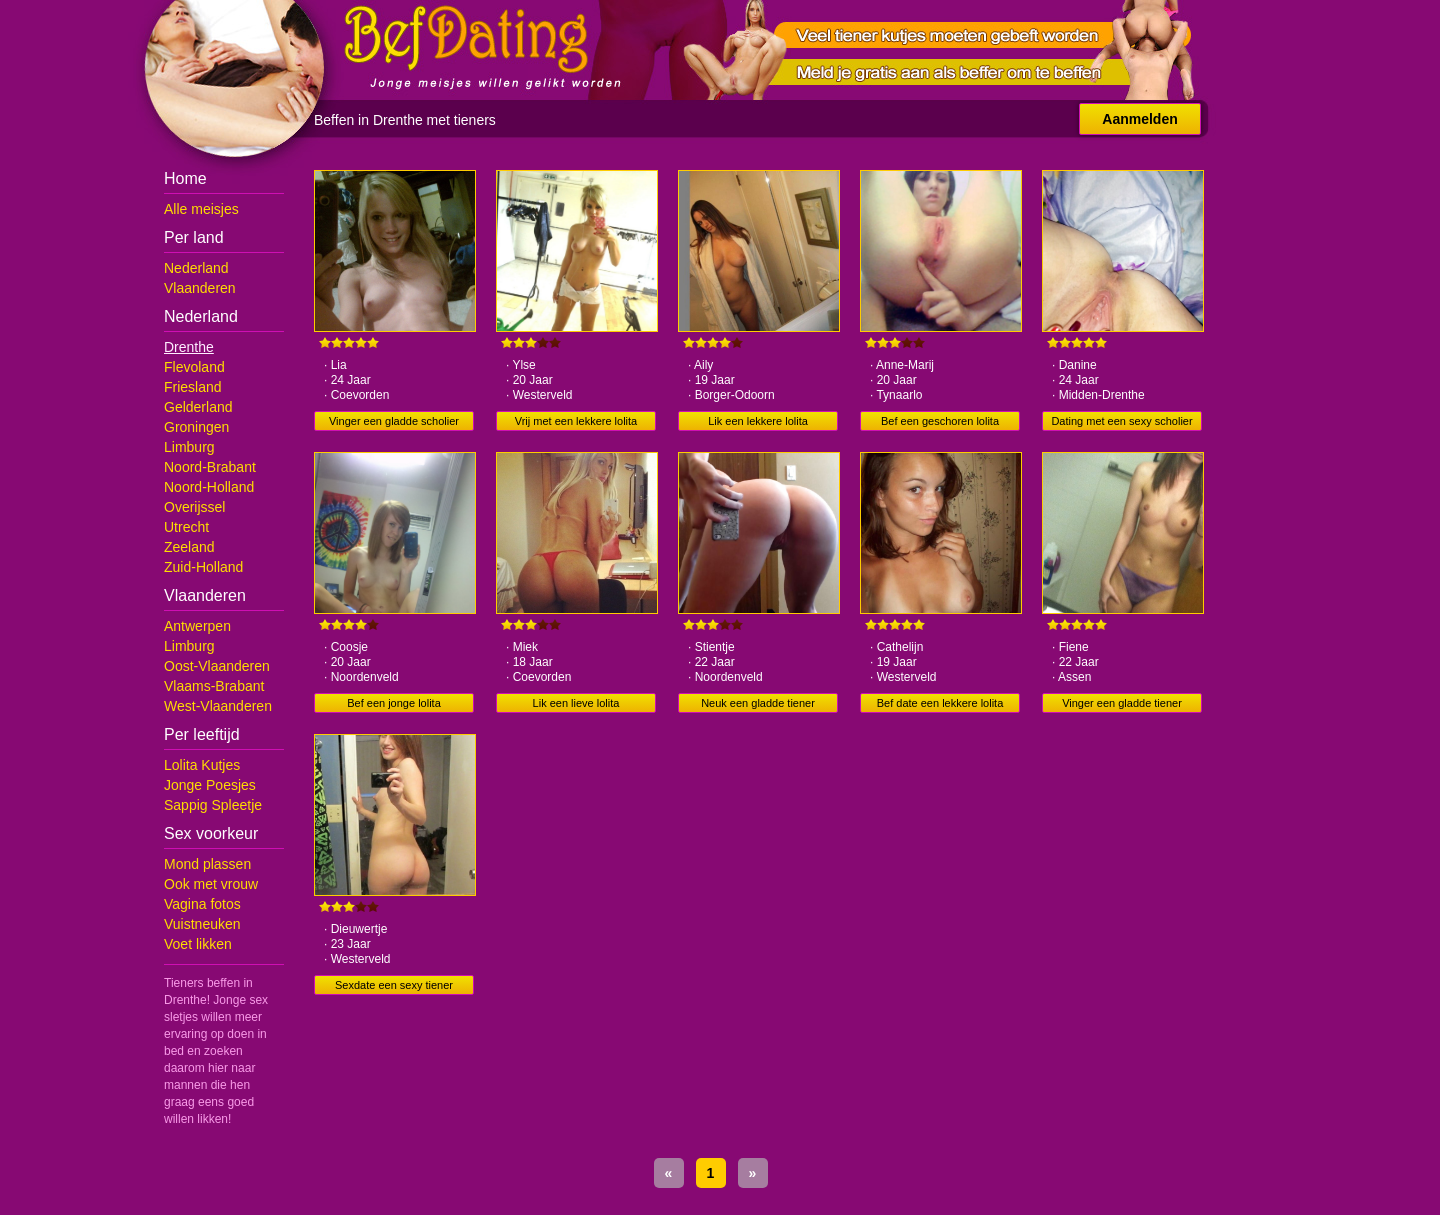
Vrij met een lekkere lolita (576, 421)
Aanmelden (1139, 119)
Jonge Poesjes (210, 785)
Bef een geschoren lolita (940, 421)
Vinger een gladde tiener (1122, 703)
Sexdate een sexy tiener (394, 985)
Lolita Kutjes (202, 765)
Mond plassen (207, 864)
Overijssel (194, 507)
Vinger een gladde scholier (394, 421)
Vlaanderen (200, 288)
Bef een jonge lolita (394, 703)
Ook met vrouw (211, 884)
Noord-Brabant (210, 467)
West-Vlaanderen (218, 706)
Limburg (189, 447)
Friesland (193, 387)
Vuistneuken (202, 924)
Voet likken (198, 944)
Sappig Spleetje (213, 805)
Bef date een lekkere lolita (940, 703)
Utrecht (186, 527)
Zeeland (189, 547)
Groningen (196, 427)
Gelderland (198, 407)
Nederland (196, 268)
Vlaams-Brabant (214, 686)
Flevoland (194, 367)
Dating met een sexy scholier (1121, 421)
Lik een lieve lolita (576, 703)
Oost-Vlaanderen (217, 666)
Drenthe (189, 347)
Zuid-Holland (203, 567)
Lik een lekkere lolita (758, 421)
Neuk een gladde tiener (758, 703)
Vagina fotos (202, 904)
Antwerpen (197, 626)
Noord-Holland (209, 487)
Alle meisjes (201, 209)
